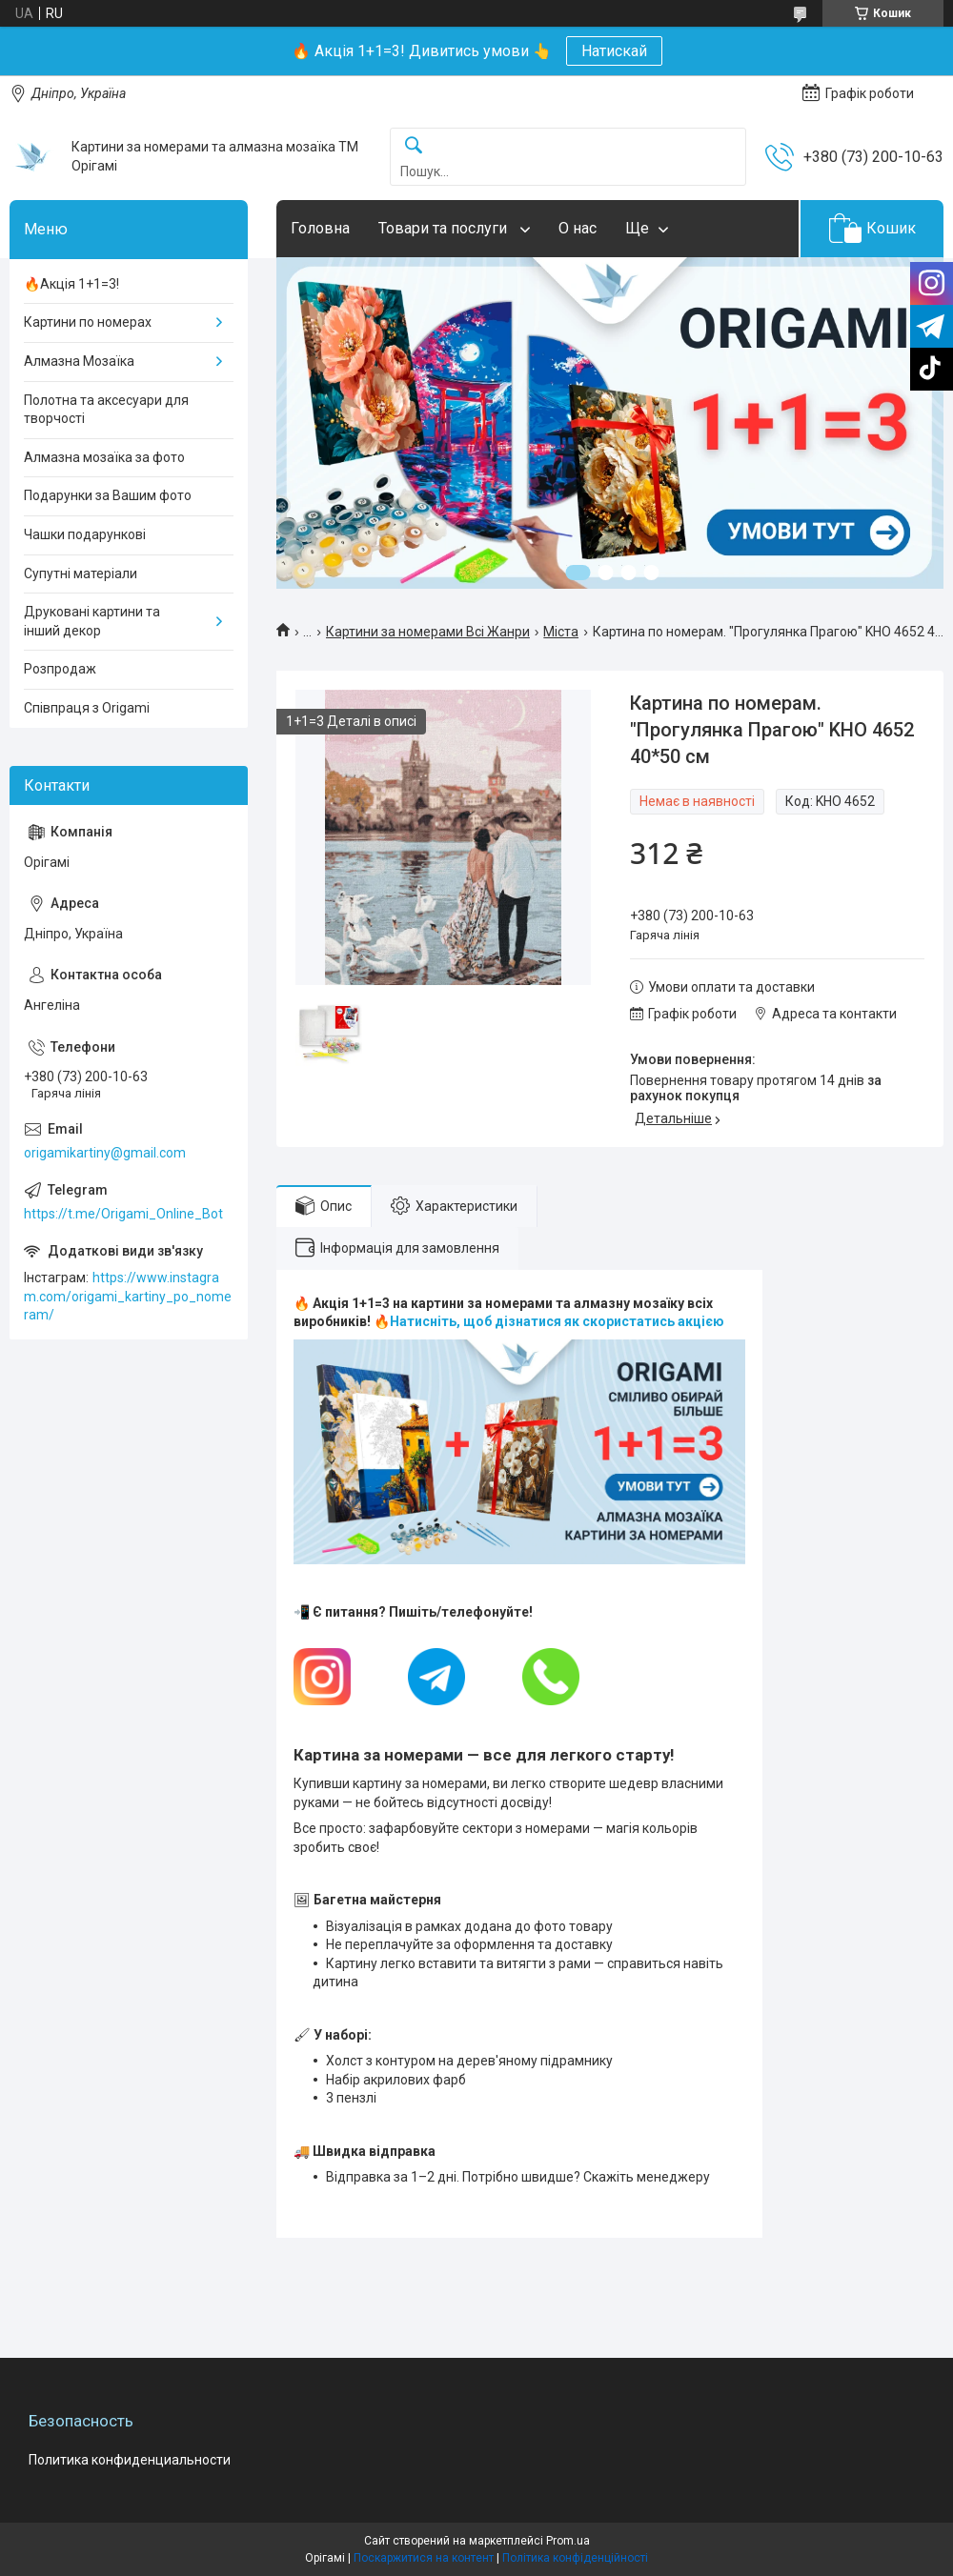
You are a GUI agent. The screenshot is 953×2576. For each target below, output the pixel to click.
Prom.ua (568, 2540)
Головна (320, 228)
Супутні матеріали (80, 573)
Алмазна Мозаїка (79, 361)
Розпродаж (60, 668)
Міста (560, 631)
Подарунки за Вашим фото (108, 495)
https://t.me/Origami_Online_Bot (123, 1213)
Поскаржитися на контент (424, 2558)
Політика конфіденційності (575, 2558)
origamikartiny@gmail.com (105, 1152)
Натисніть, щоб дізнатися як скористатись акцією (557, 1321)
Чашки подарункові (85, 534)
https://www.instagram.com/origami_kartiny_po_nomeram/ (128, 1296)
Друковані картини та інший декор (92, 621)
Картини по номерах (88, 322)
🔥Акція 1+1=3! (71, 284)
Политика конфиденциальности (130, 2459)
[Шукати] (413, 146)
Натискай (614, 51)
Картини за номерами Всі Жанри (428, 631)
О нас (577, 228)
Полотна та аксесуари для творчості (106, 409)
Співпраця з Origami (87, 707)
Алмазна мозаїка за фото (104, 457)
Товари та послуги (444, 228)
